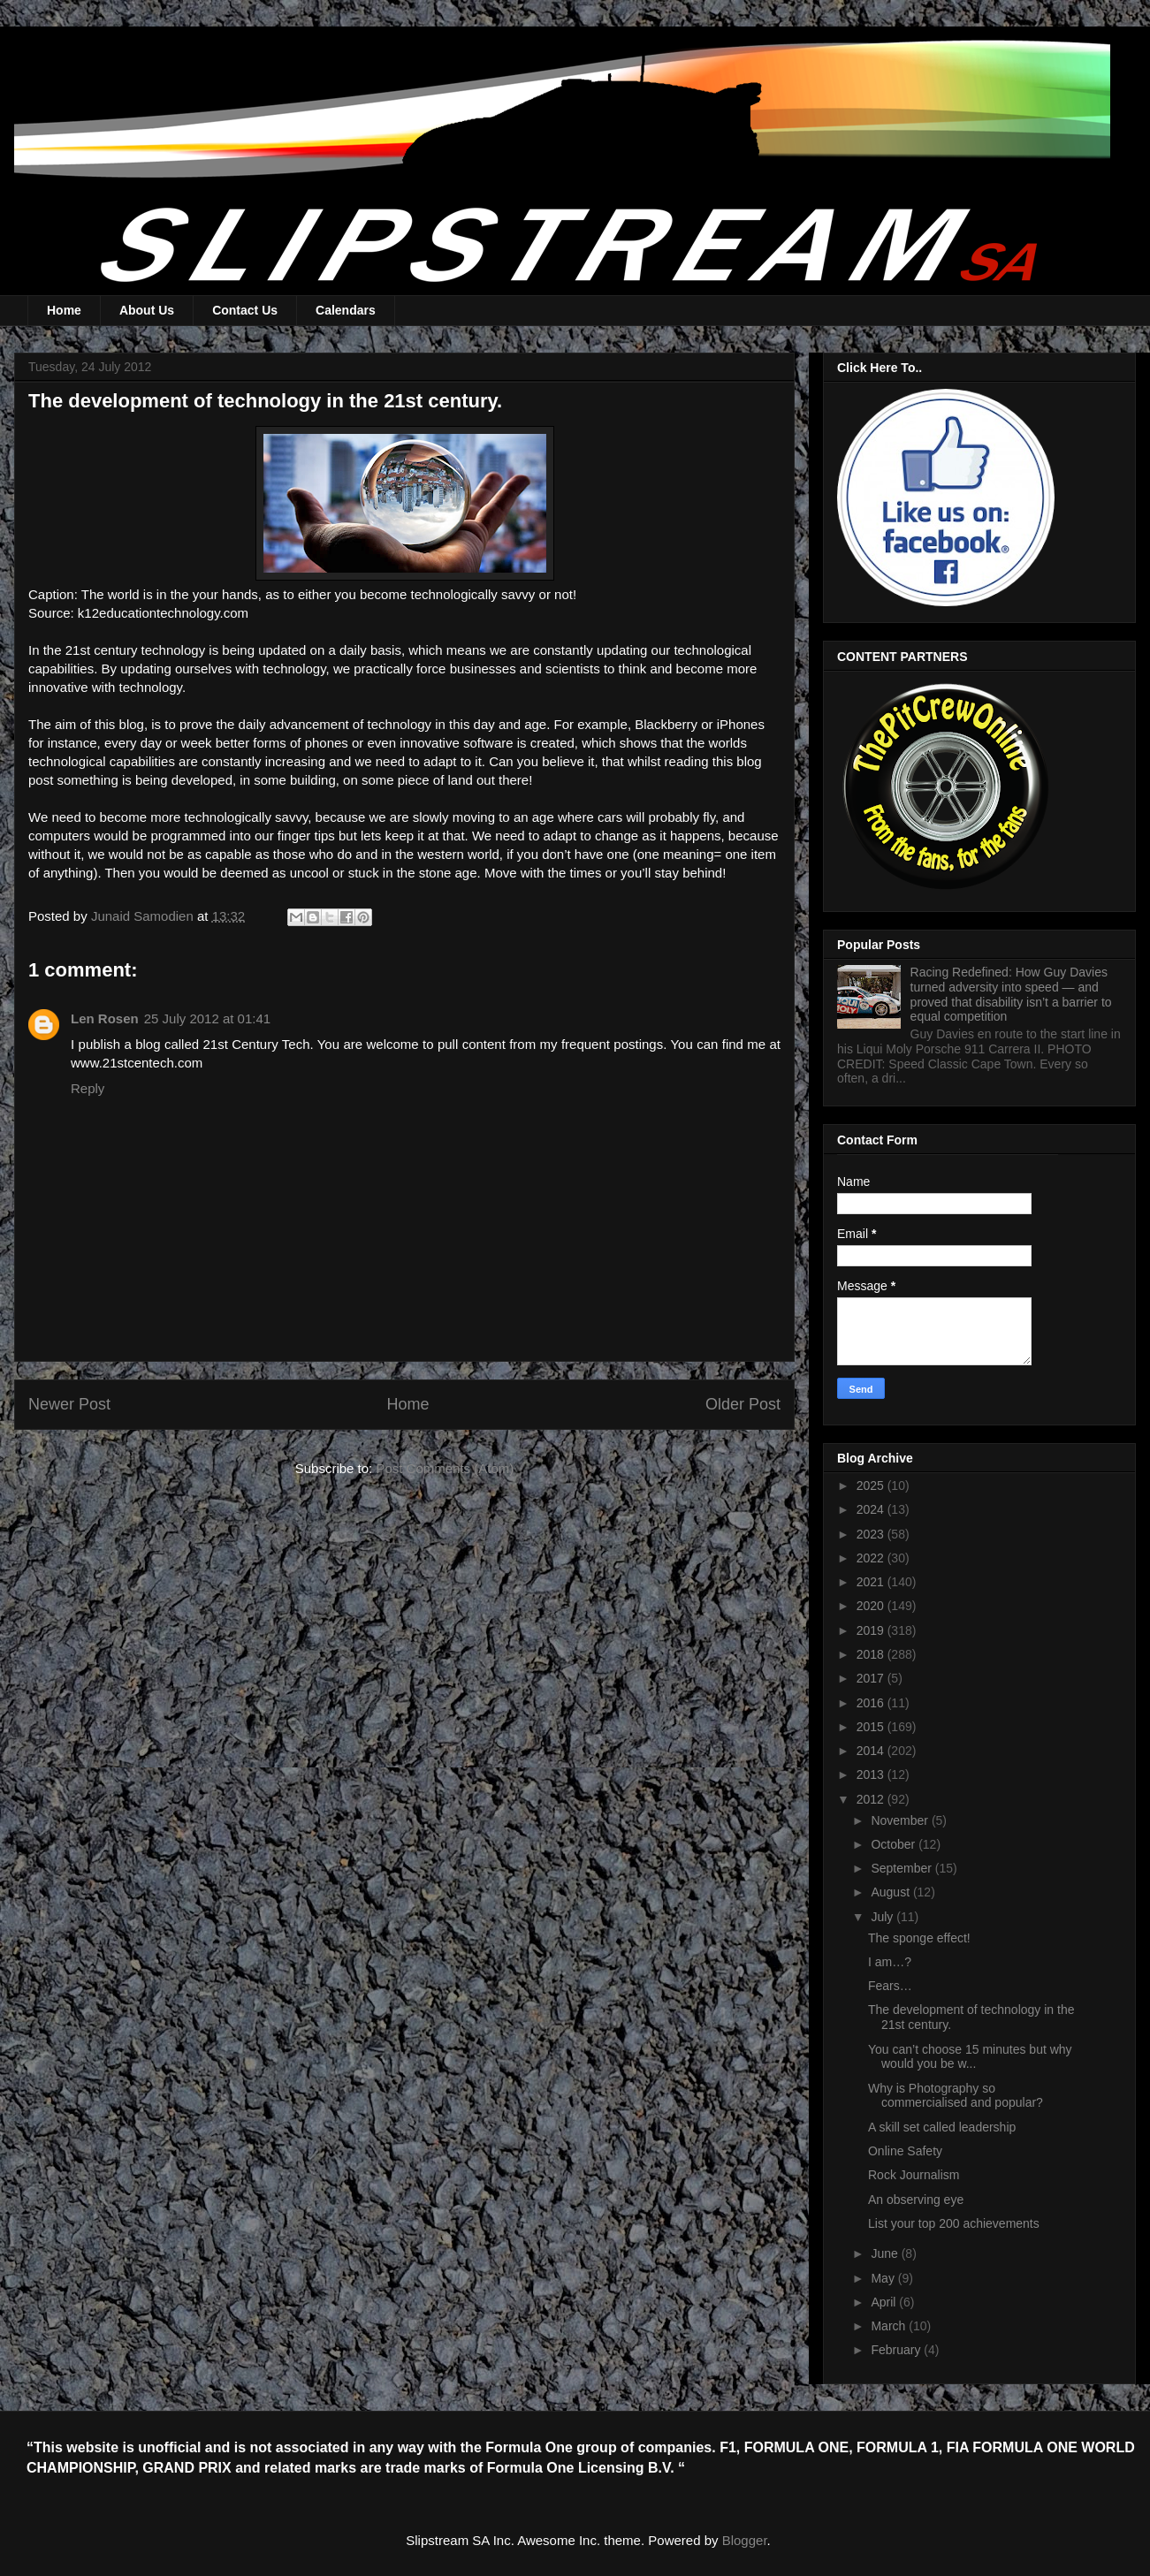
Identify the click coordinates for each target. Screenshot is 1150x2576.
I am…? (889, 1962)
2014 (872, 1751)
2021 (872, 1582)
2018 (872, 1654)
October (894, 1844)
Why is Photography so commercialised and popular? (955, 2095)
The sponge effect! (919, 1938)
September (902, 1868)
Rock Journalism (913, 2175)
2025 (872, 1485)
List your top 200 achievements (954, 2223)
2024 (872, 1509)
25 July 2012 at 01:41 (207, 1018)
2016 (872, 1703)
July (883, 1917)
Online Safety (905, 2151)
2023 (872, 1534)
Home (64, 310)
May (884, 2278)
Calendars (346, 310)
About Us (146, 310)
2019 (872, 1630)
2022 (872, 1558)
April (885, 2302)
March (890, 2326)
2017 (872, 1678)
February (897, 2350)
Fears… (890, 1986)
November (901, 1820)
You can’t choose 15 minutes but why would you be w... (970, 2056)
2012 (872, 1799)
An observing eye (915, 2199)
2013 (872, 1774)
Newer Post (69, 1404)
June (886, 2253)
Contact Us (245, 310)
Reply (87, 1088)
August (891, 1892)
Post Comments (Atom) (445, 1468)
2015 (872, 1727)
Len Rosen (105, 1018)
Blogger (744, 2540)
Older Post (743, 1404)
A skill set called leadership (942, 2127)
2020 (872, 1606)
